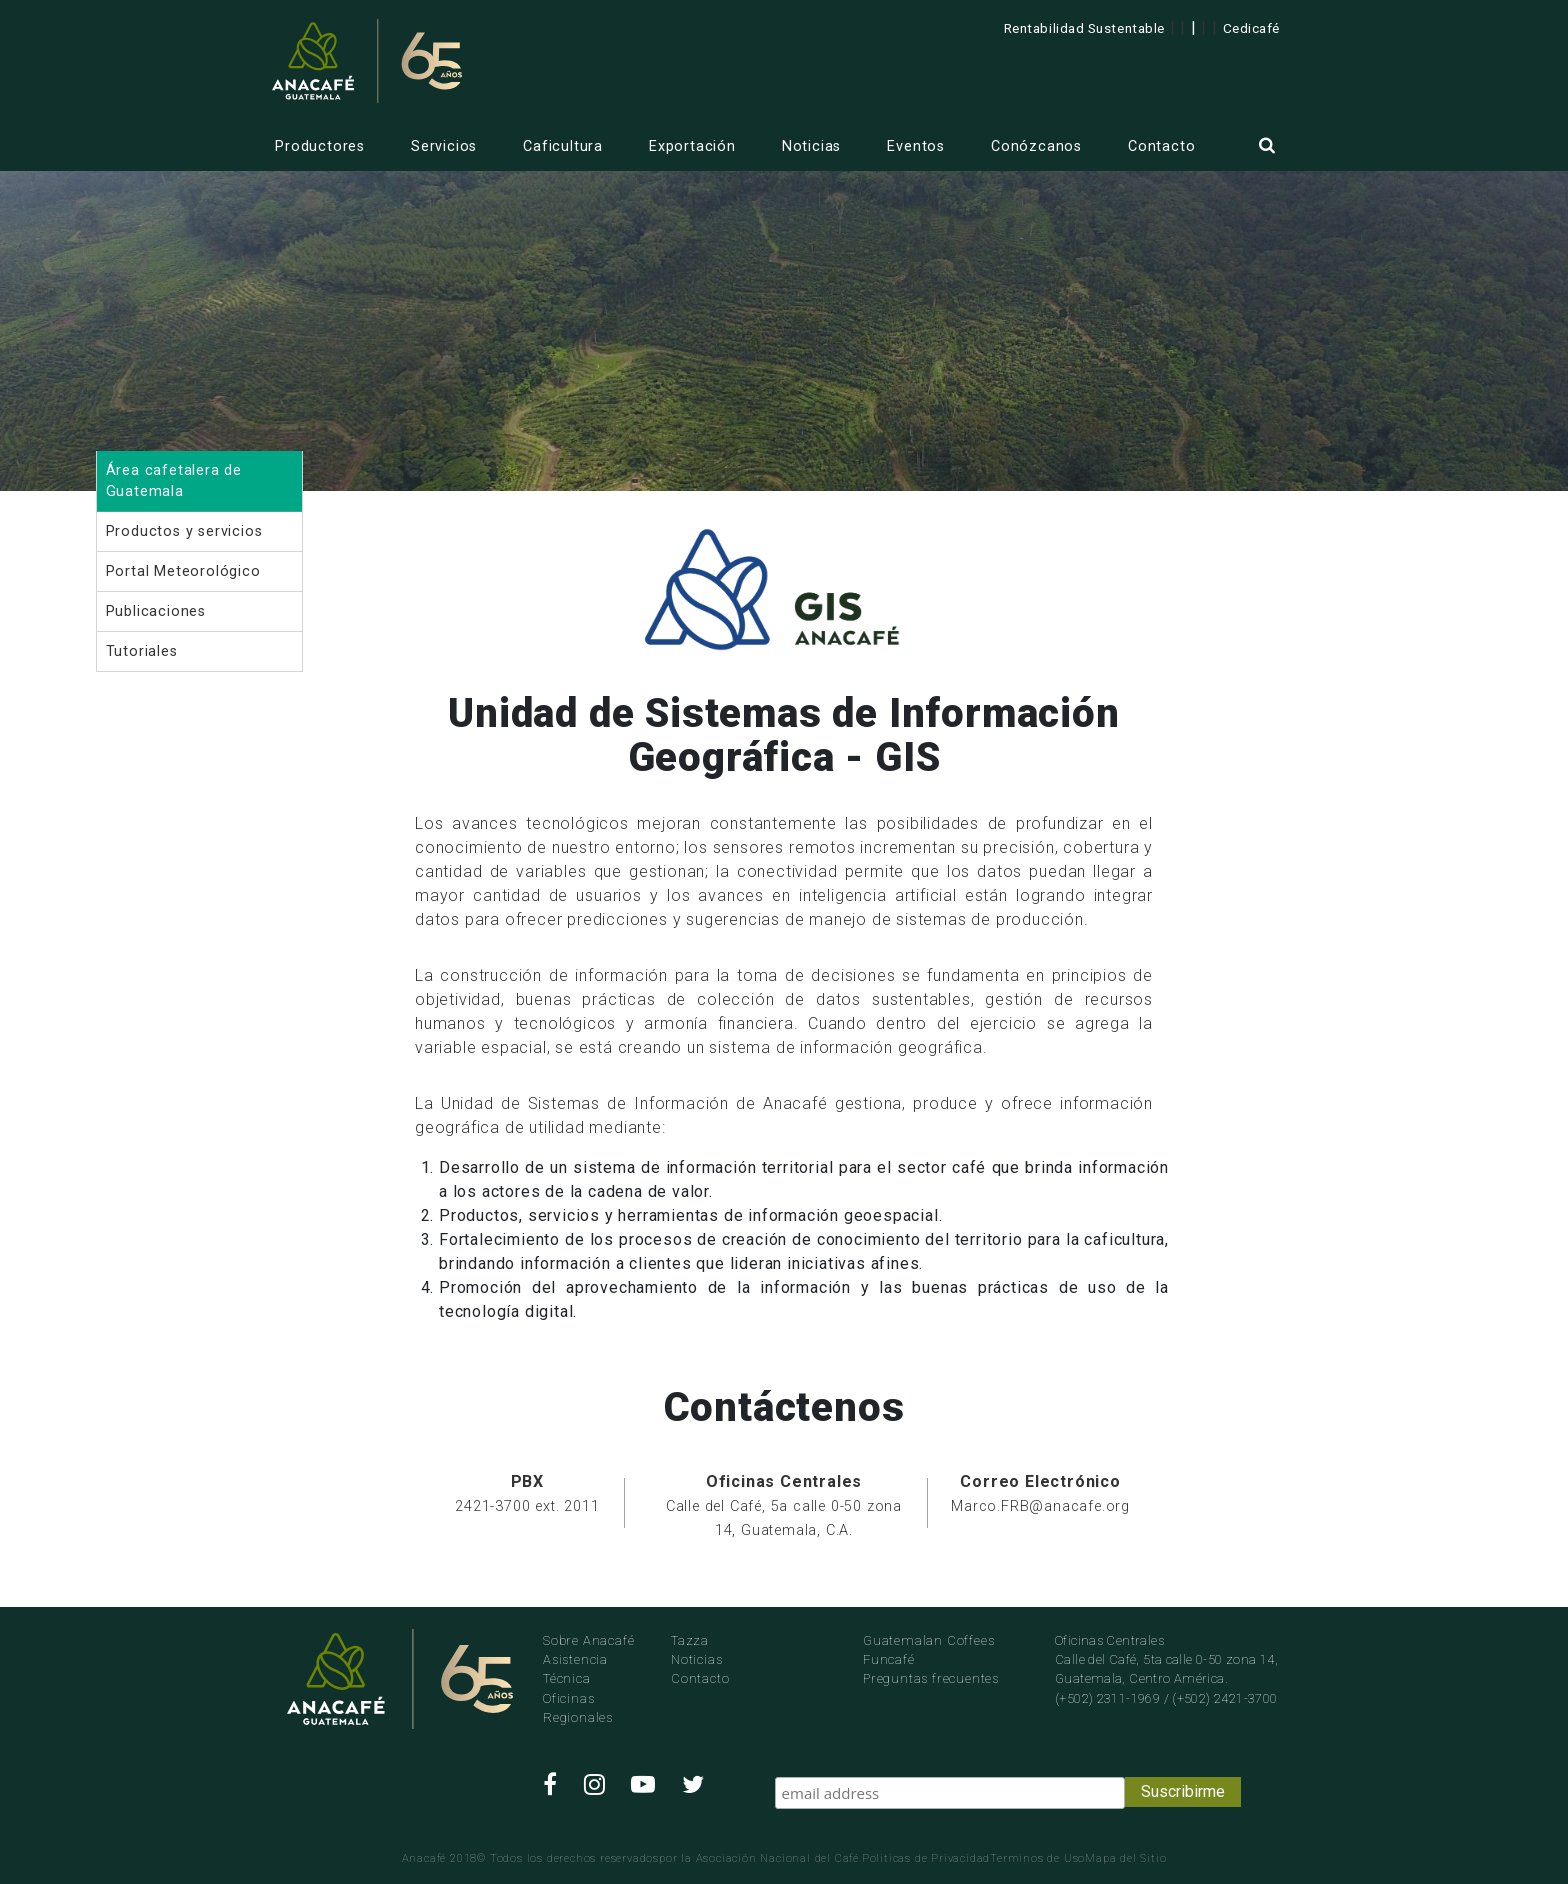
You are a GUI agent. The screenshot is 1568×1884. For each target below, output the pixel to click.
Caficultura (563, 146)
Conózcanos (1036, 146)
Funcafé (889, 1659)
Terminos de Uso (1037, 1858)
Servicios (444, 146)
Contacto (1161, 146)
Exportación (692, 146)
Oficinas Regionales (578, 1708)
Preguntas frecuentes (931, 1678)
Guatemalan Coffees (928, 1640)
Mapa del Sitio (1125, 1858)
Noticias (811, 146)
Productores (320, 146)
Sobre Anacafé (588, 1640)
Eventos (916, 146)
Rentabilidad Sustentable (1084, 28)
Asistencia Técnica (575, 1669)
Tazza (690, 1640)
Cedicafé (1251, 28)
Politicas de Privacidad (926, 1858)
